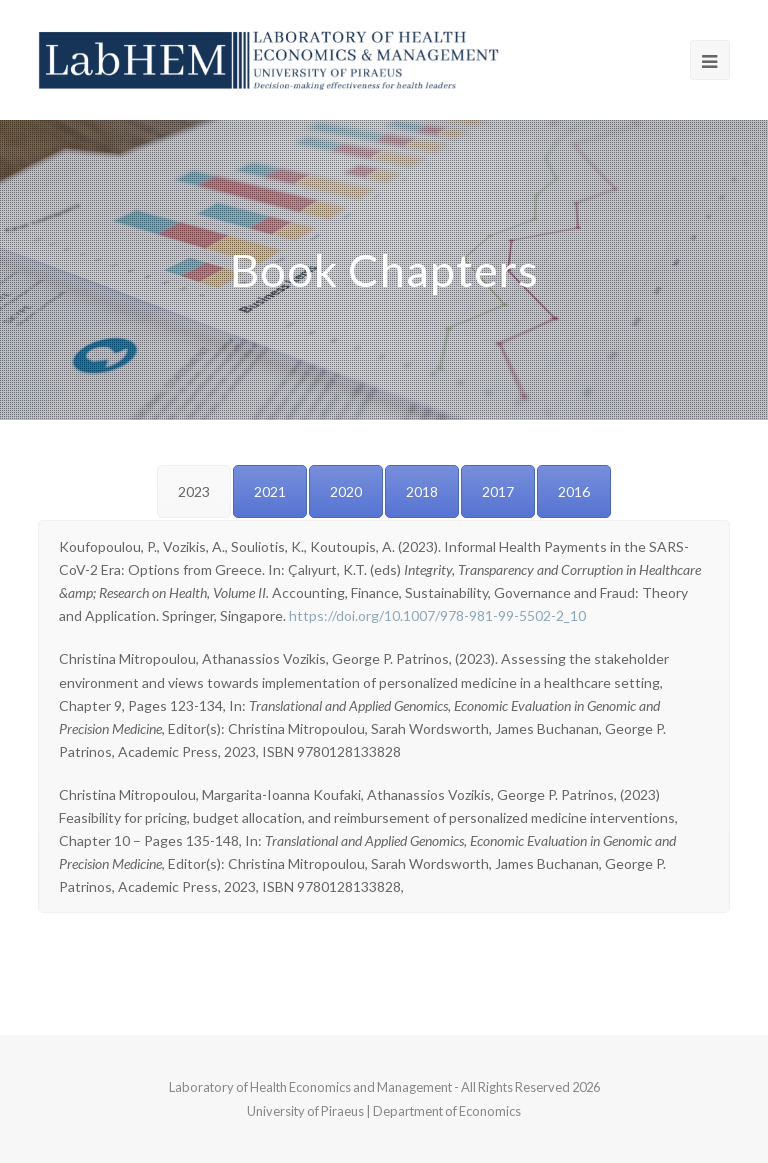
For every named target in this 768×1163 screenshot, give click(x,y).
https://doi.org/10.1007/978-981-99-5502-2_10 (437, 615)
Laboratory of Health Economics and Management (311, 1087)
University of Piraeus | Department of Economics (384, 1111)
